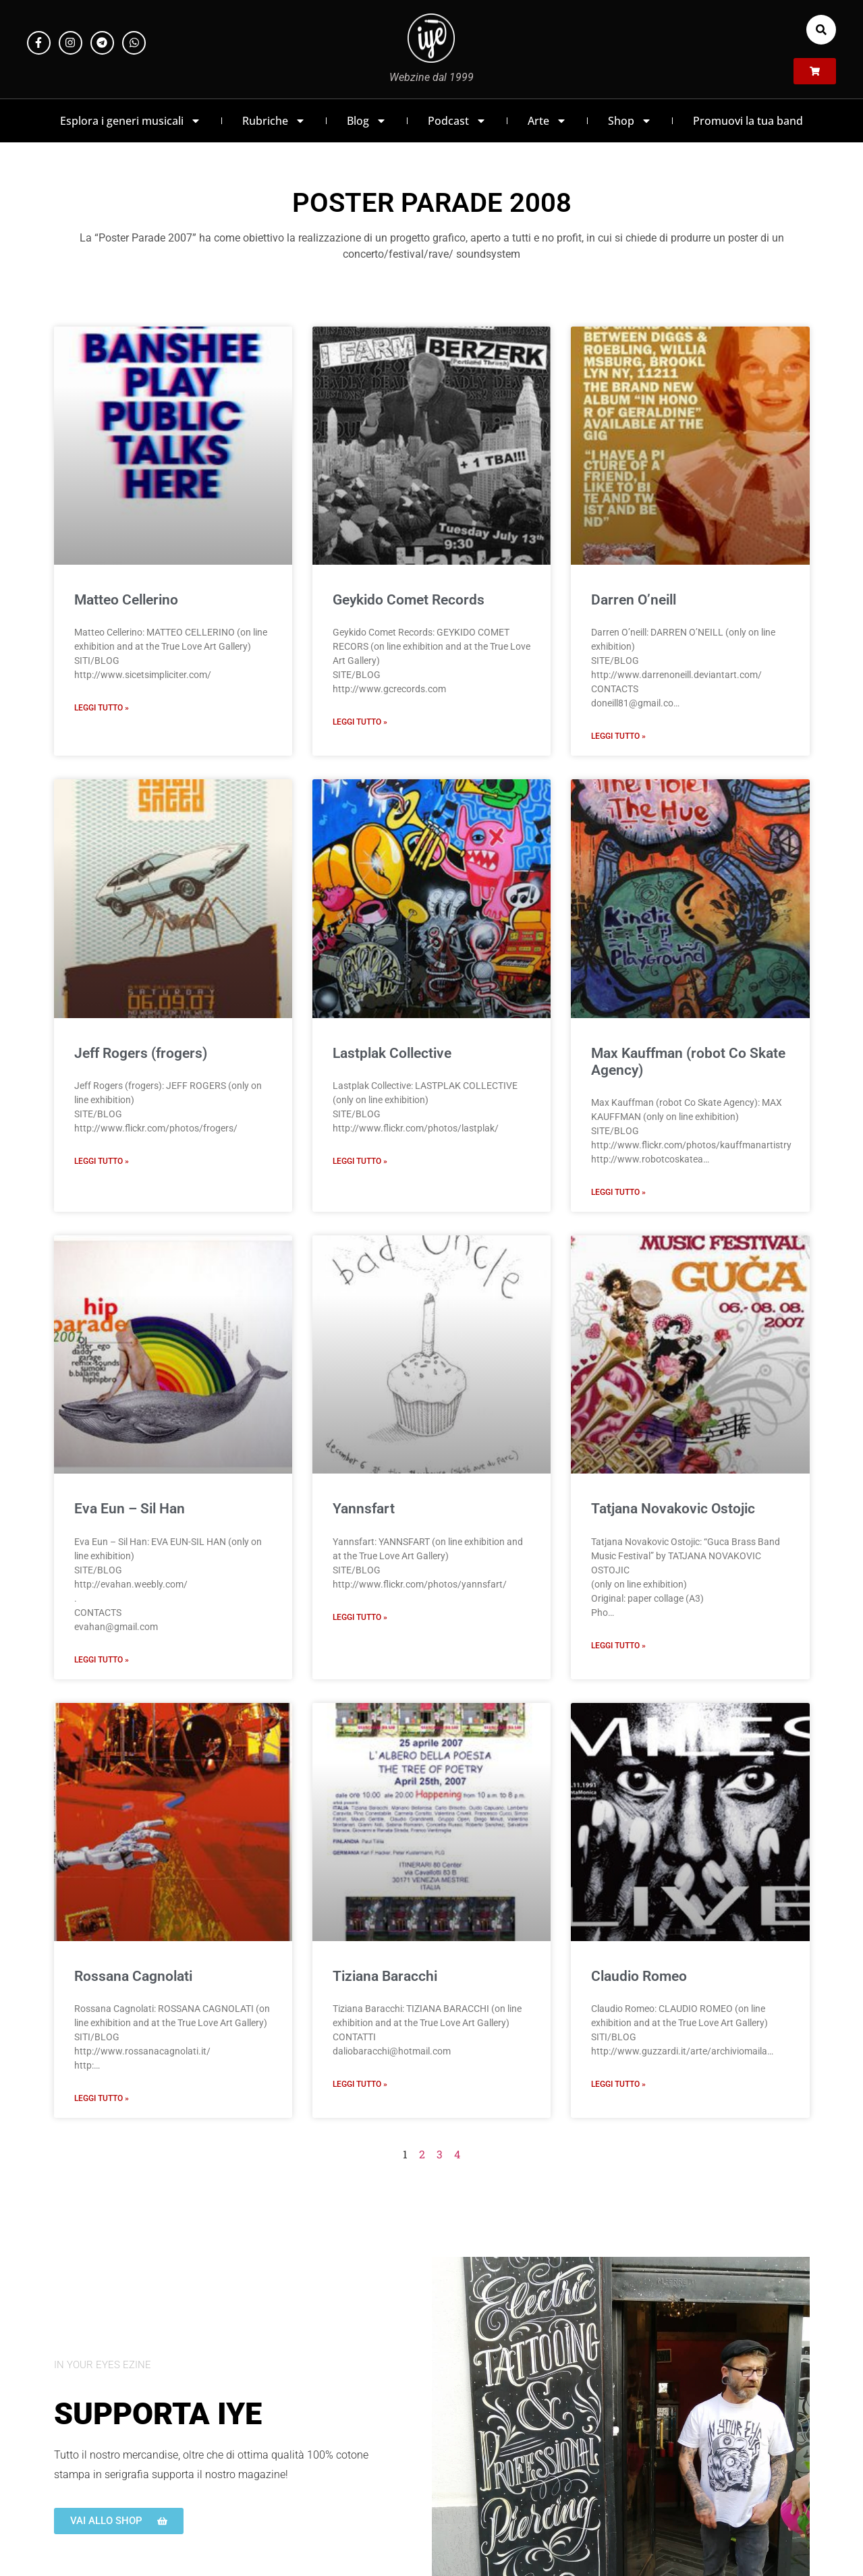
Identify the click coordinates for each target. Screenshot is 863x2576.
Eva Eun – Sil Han (129, 1509)
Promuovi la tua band (748, 120)
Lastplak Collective (392, 1053)
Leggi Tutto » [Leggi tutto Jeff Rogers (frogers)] (101, 1161)
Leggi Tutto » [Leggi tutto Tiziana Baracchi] (360, 2084)
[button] (821, 30)
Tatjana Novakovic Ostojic (673, 1509)
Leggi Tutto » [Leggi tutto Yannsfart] (360, 1617)
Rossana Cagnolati (133, 1976)
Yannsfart (364, 1509)
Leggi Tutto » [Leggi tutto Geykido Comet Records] (360, 722)
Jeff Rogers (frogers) (140, 1053)
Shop (630, 121)
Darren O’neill (633, 600)
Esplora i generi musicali (130, 121)
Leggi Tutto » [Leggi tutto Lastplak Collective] (360, 1161)
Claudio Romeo (639, 1976)
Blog (367, 121)
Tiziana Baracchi (385, 1976)
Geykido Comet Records (408, 600)
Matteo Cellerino (126, 600)
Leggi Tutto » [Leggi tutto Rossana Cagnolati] (101, 2098)
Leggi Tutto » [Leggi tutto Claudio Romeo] (618, 2084)
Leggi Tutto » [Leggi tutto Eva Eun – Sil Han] (101, 1659)
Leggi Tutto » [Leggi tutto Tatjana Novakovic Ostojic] (618, 1645)
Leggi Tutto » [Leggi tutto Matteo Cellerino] (101, 707)
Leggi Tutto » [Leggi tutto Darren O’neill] (618, 736)
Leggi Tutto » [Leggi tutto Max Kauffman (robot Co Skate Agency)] (618, 1192)
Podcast (457, 121)
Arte (547, 121)
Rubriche (274, 121)
